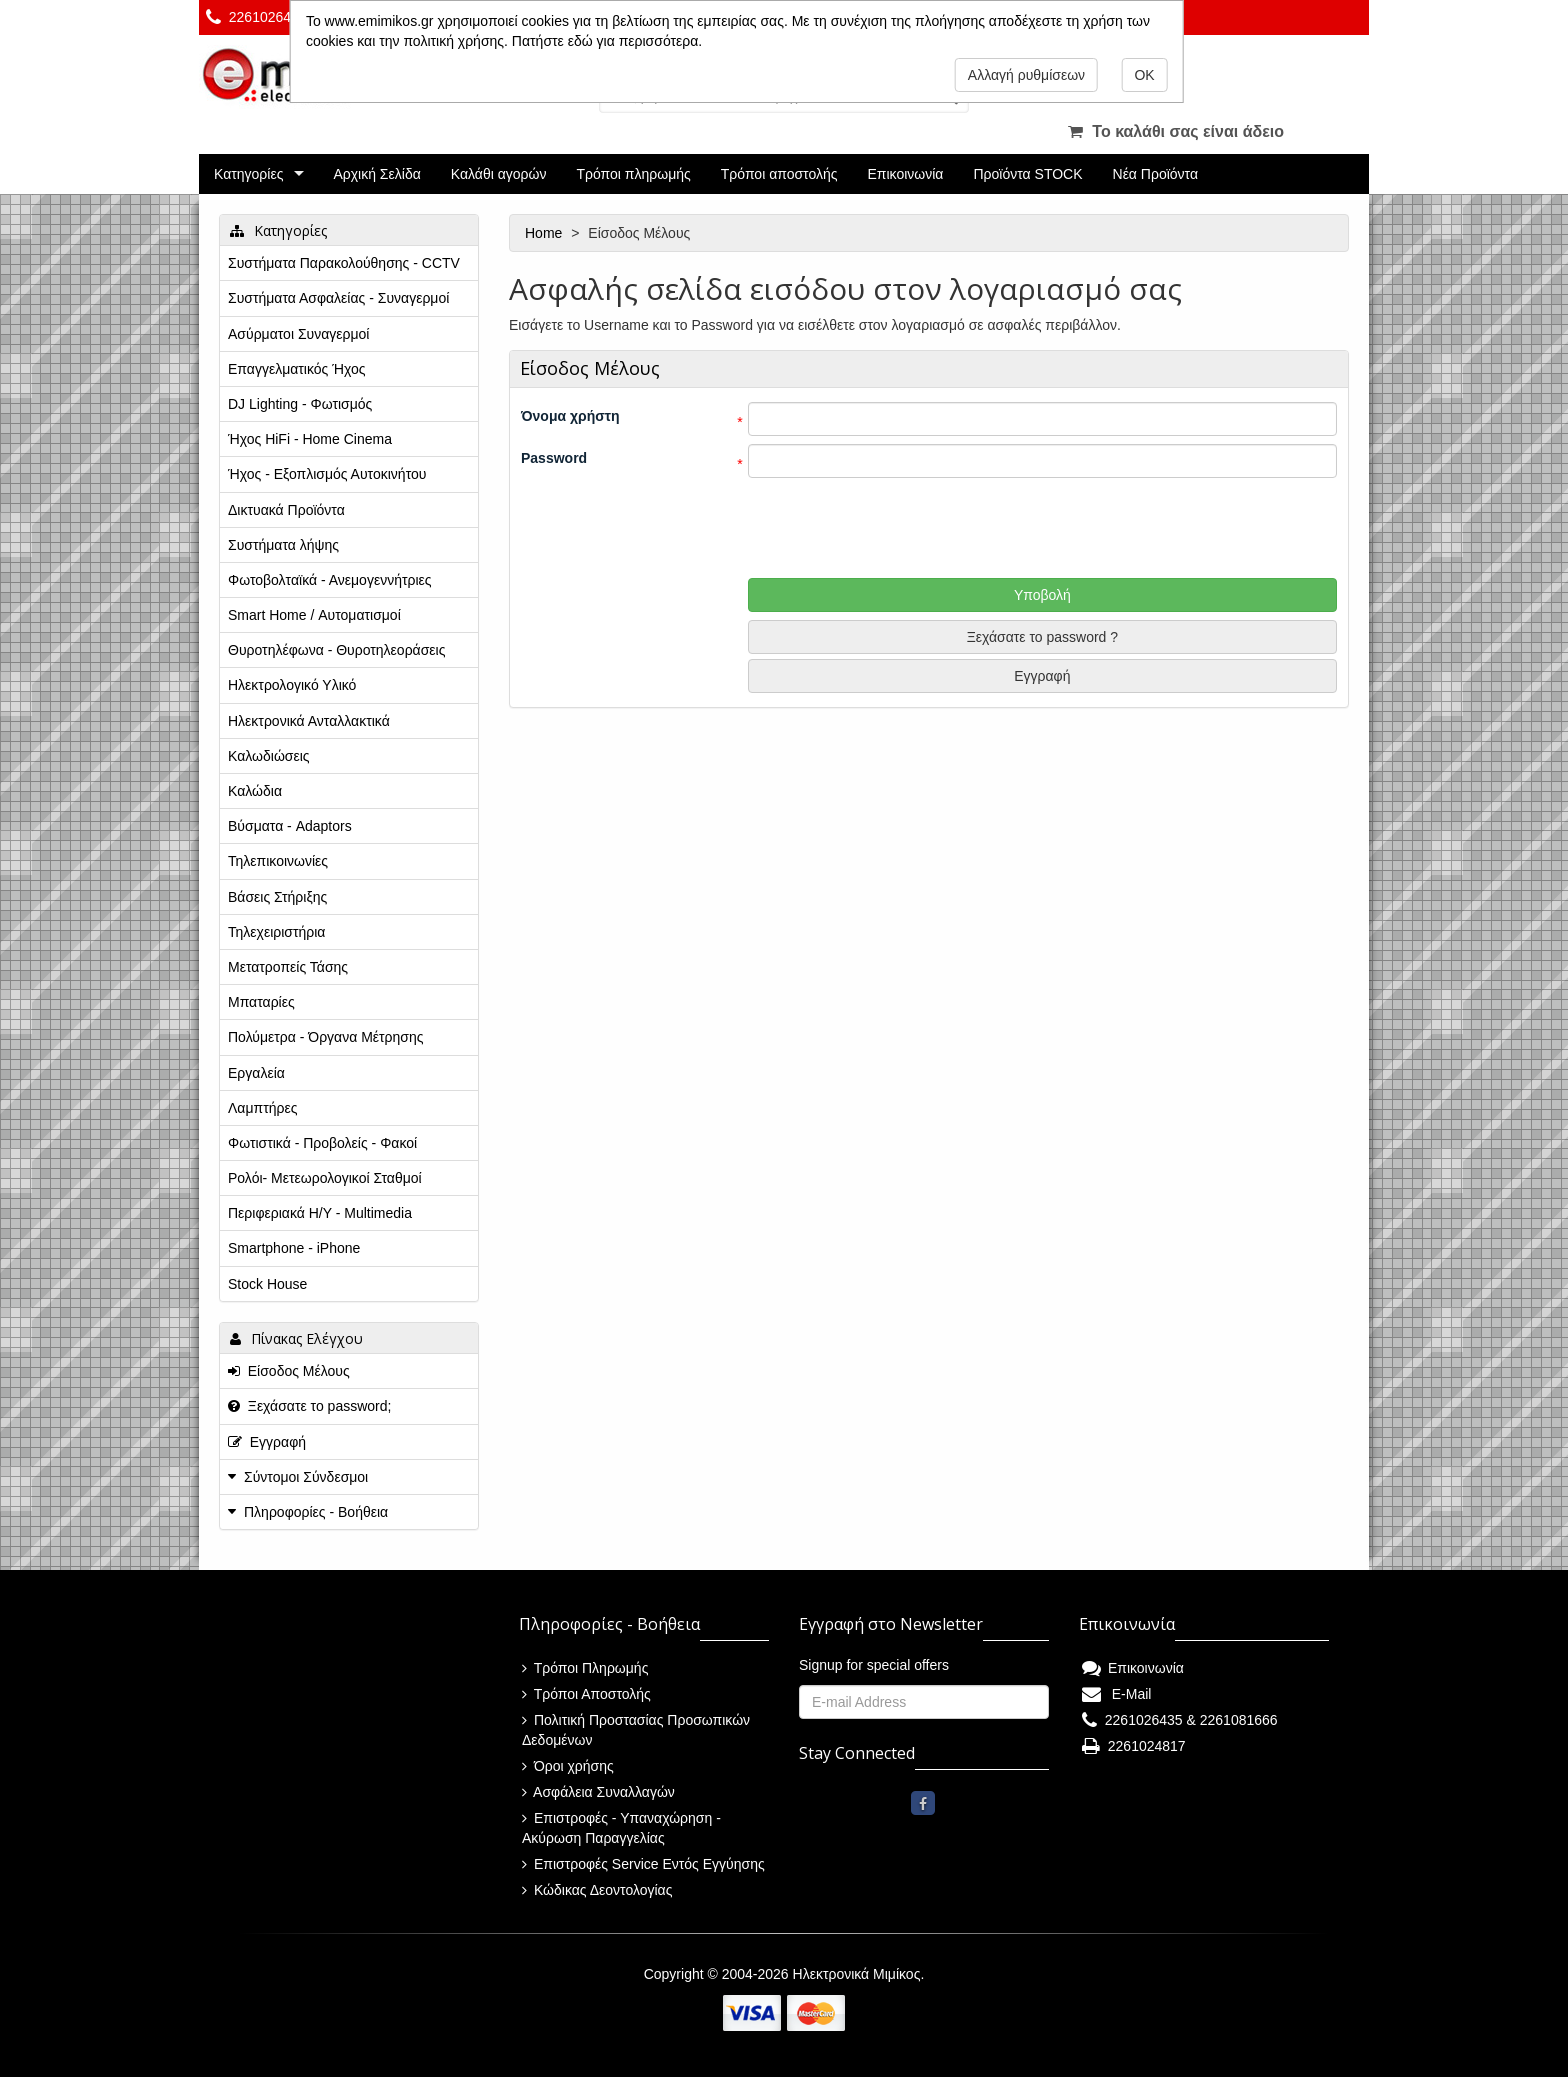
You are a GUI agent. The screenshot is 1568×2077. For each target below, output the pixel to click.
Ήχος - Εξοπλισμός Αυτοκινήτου (327, 474)
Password (554, 458)
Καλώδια (255, 791)
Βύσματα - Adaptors (290, 826)
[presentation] (929, 525)
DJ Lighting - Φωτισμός (300, 404)
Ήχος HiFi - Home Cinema (310, 439)
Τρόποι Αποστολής (586, 1694)
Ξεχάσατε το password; (309, 1406)
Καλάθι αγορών (499, 174)
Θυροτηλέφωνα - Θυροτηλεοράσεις (336, 650)
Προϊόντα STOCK (1027, 174)
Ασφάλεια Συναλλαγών (598, 1792)
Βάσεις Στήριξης (277, 897)
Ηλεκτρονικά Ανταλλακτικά (309, 721)
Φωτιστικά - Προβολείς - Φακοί (322, 1143)
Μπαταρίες (261, 1002)
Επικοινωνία (906, 174)
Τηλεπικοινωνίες (278, 861)
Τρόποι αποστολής (779, 174)
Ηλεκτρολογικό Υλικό (292, 685)
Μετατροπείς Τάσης (288, 967)
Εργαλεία (256, 1073)
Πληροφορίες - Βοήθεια (316, 1512)
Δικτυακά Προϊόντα (286, 510)
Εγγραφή (1042, 676)
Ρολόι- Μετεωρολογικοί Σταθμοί (325, 1178)
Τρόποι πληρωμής (633, 174)
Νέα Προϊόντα (1156, 174)
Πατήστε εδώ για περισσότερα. (607, 41)
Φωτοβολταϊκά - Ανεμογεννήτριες (330, 580)
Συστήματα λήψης (283, 545)
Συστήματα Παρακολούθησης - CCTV (344, 263)
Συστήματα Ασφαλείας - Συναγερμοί (338, 298)
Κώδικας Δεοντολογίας (597, 1890)
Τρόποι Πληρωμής (585, 1668)
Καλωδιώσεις (269, 756)
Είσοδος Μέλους (289, 1371)
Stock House (267, 1284)
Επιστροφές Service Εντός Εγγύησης (643, 1864)
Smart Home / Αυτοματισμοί (314, 615)
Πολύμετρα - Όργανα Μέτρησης (326, 1037)
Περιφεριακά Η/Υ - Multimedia (320, 1213)
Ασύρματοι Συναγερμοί (298, 334)
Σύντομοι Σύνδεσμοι (306, 1477)
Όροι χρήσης (568, 1766)
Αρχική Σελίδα (376, 174)
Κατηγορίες (248, 174)
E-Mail (1116, 1694)
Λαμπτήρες (262, 1108)
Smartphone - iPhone (294, 1248)
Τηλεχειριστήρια (276, 932)
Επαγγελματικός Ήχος (296, 369)
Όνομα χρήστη (570, 416)
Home (545, 233)
